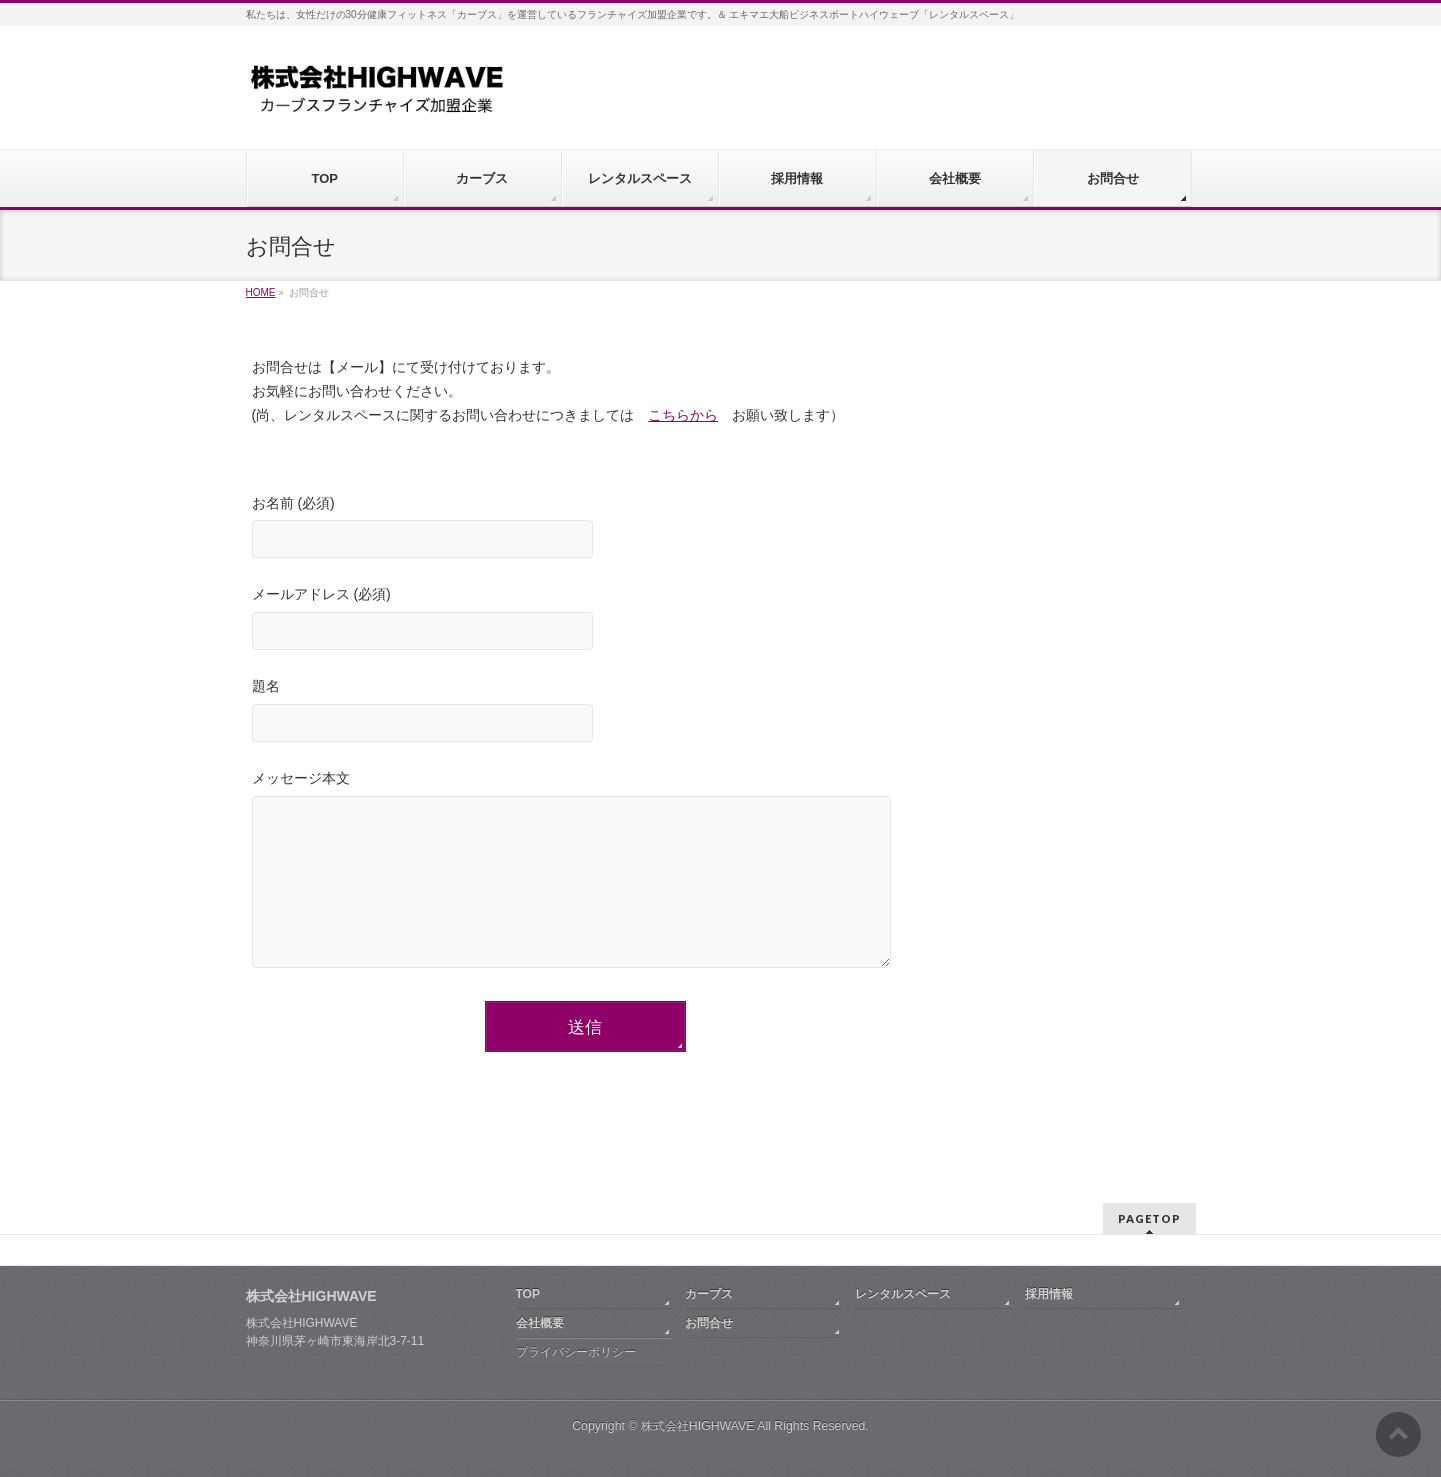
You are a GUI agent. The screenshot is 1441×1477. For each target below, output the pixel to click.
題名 (586, 712)
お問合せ (709, 1323)
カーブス (709, 1294)
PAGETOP (1149, 1218)
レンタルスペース (903, 1294)
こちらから (683, 415)
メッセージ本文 (586, 875)
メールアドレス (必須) (586, 620)
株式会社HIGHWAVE (698, 1426)
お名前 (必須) (586, 529)
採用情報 (1049, 1294)
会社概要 (540, 1323)
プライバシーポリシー (576, 1352)
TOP (528, 1294)
